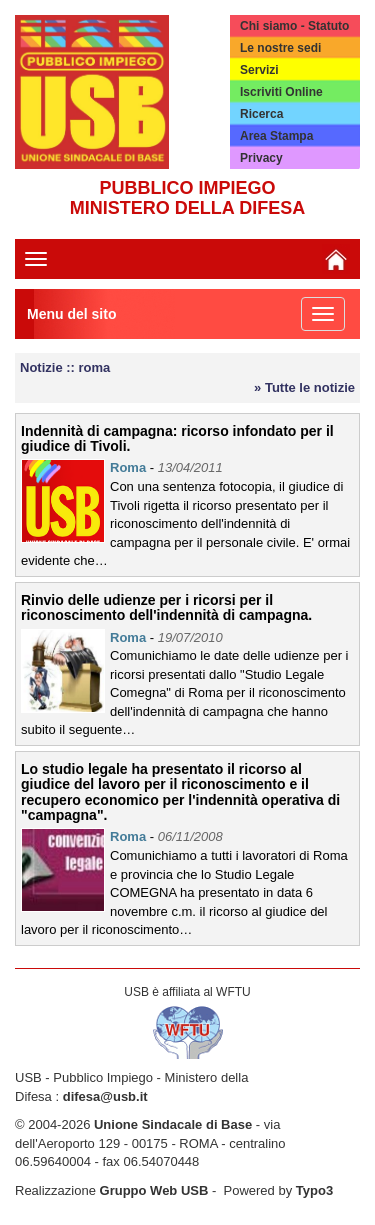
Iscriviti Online (281, 92)
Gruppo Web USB (154, 1190)
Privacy (261, 158)
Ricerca (261, 114)
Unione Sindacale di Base (173, 1124)
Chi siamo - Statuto (294, 26)
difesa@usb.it (105, 1096)
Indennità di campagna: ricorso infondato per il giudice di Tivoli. (177, 438)
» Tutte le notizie (304, 387)
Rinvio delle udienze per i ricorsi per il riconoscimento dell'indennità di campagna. (166, 607)
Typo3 (314, 1190)
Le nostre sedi (280, 48)
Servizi (259, 70)
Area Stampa (276, 136)
